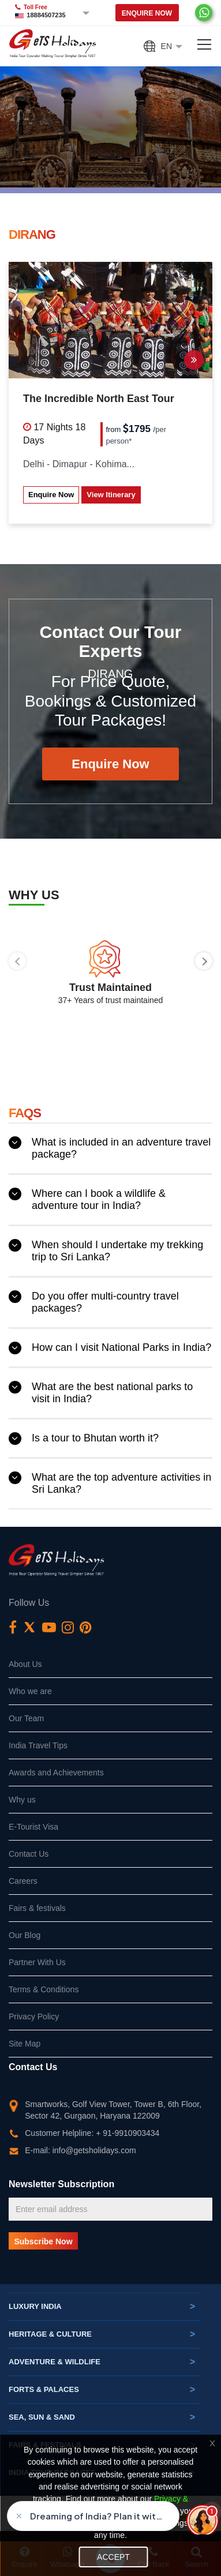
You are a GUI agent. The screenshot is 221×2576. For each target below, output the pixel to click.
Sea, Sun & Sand (102, 2417)
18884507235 (46, 15)
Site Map (24, 2043)
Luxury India (102, 2306)
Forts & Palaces (102, 2389)
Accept (113, 2557)
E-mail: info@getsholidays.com (80, 2150)
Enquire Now (147, 13)
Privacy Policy (34, 2016)
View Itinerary (111, 494)
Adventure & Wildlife (102, 2362)
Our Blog (24, 1935)
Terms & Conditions (43, 1989)
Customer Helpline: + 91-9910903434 (92, 2133)
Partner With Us (37, 1962)
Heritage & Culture (102, 2334)
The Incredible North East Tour (98, 398)
